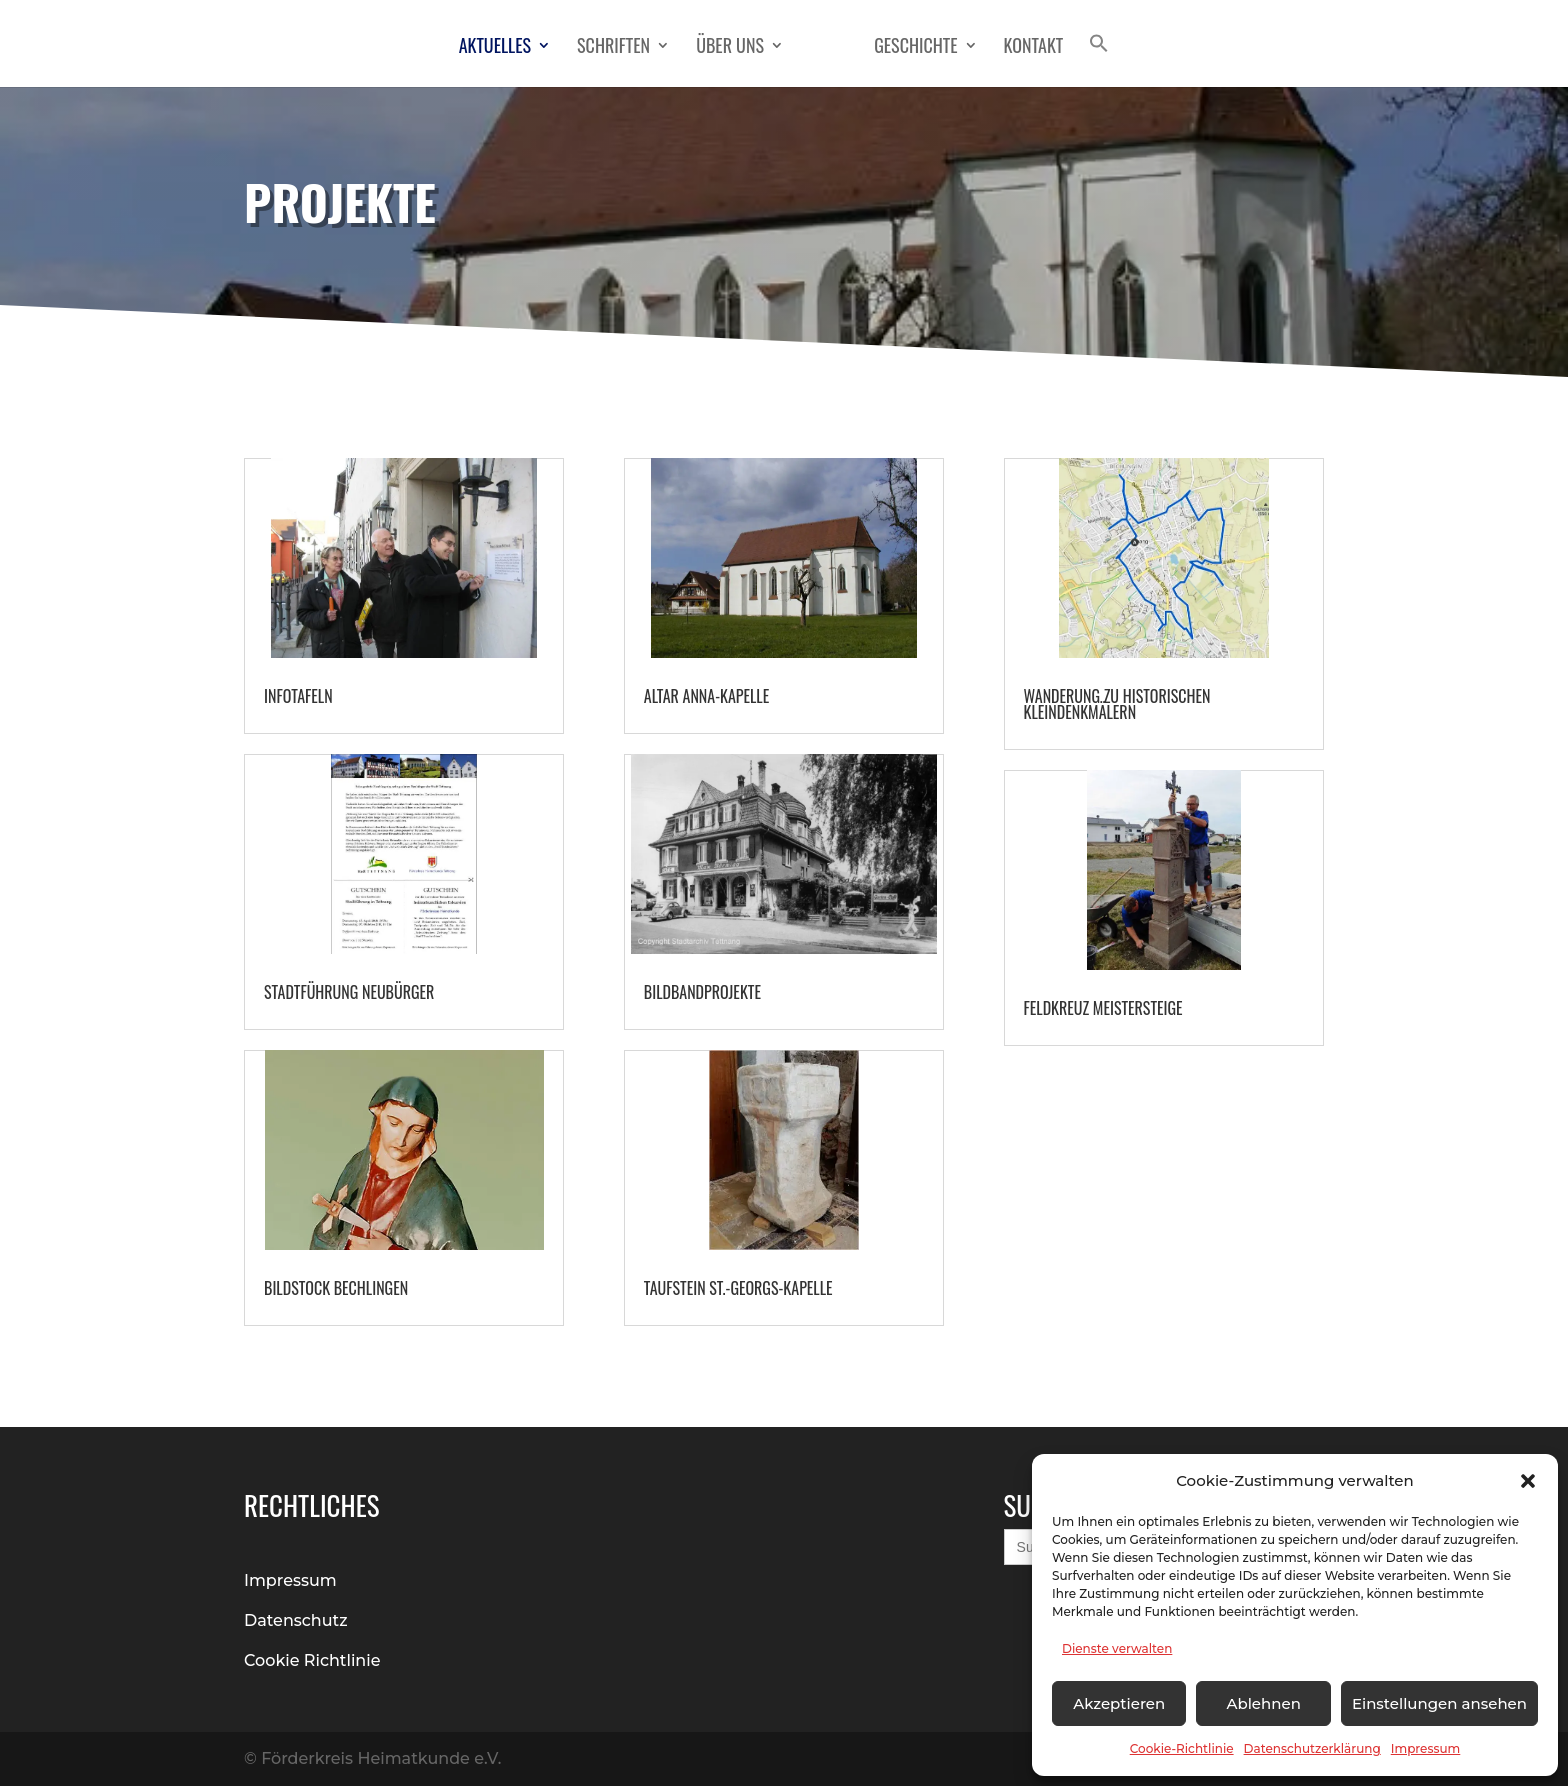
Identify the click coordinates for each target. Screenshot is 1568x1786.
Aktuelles (495, 48)
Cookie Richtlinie (312, 1660)
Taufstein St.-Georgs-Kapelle (738, 1288)
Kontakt (1034, 48)
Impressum (1426, 1748)
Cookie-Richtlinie (1182, 1748)
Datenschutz (296, 1620)
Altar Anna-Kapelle (706, 696)
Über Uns (730, 48)
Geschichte (915, 48)
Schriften (613, 48)
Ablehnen (1263, 1703)
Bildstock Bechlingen (336, 1288)
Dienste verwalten (1117, 1648)
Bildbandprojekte (702, 992)
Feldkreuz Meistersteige (1103, 1008)
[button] (1528, 1481)
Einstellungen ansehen (1439, 1703)
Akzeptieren (1119, 1703)
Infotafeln (298, 696)
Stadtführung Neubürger (349, 992)
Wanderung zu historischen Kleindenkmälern (1117, 704)
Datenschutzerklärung (1312, 1748)
